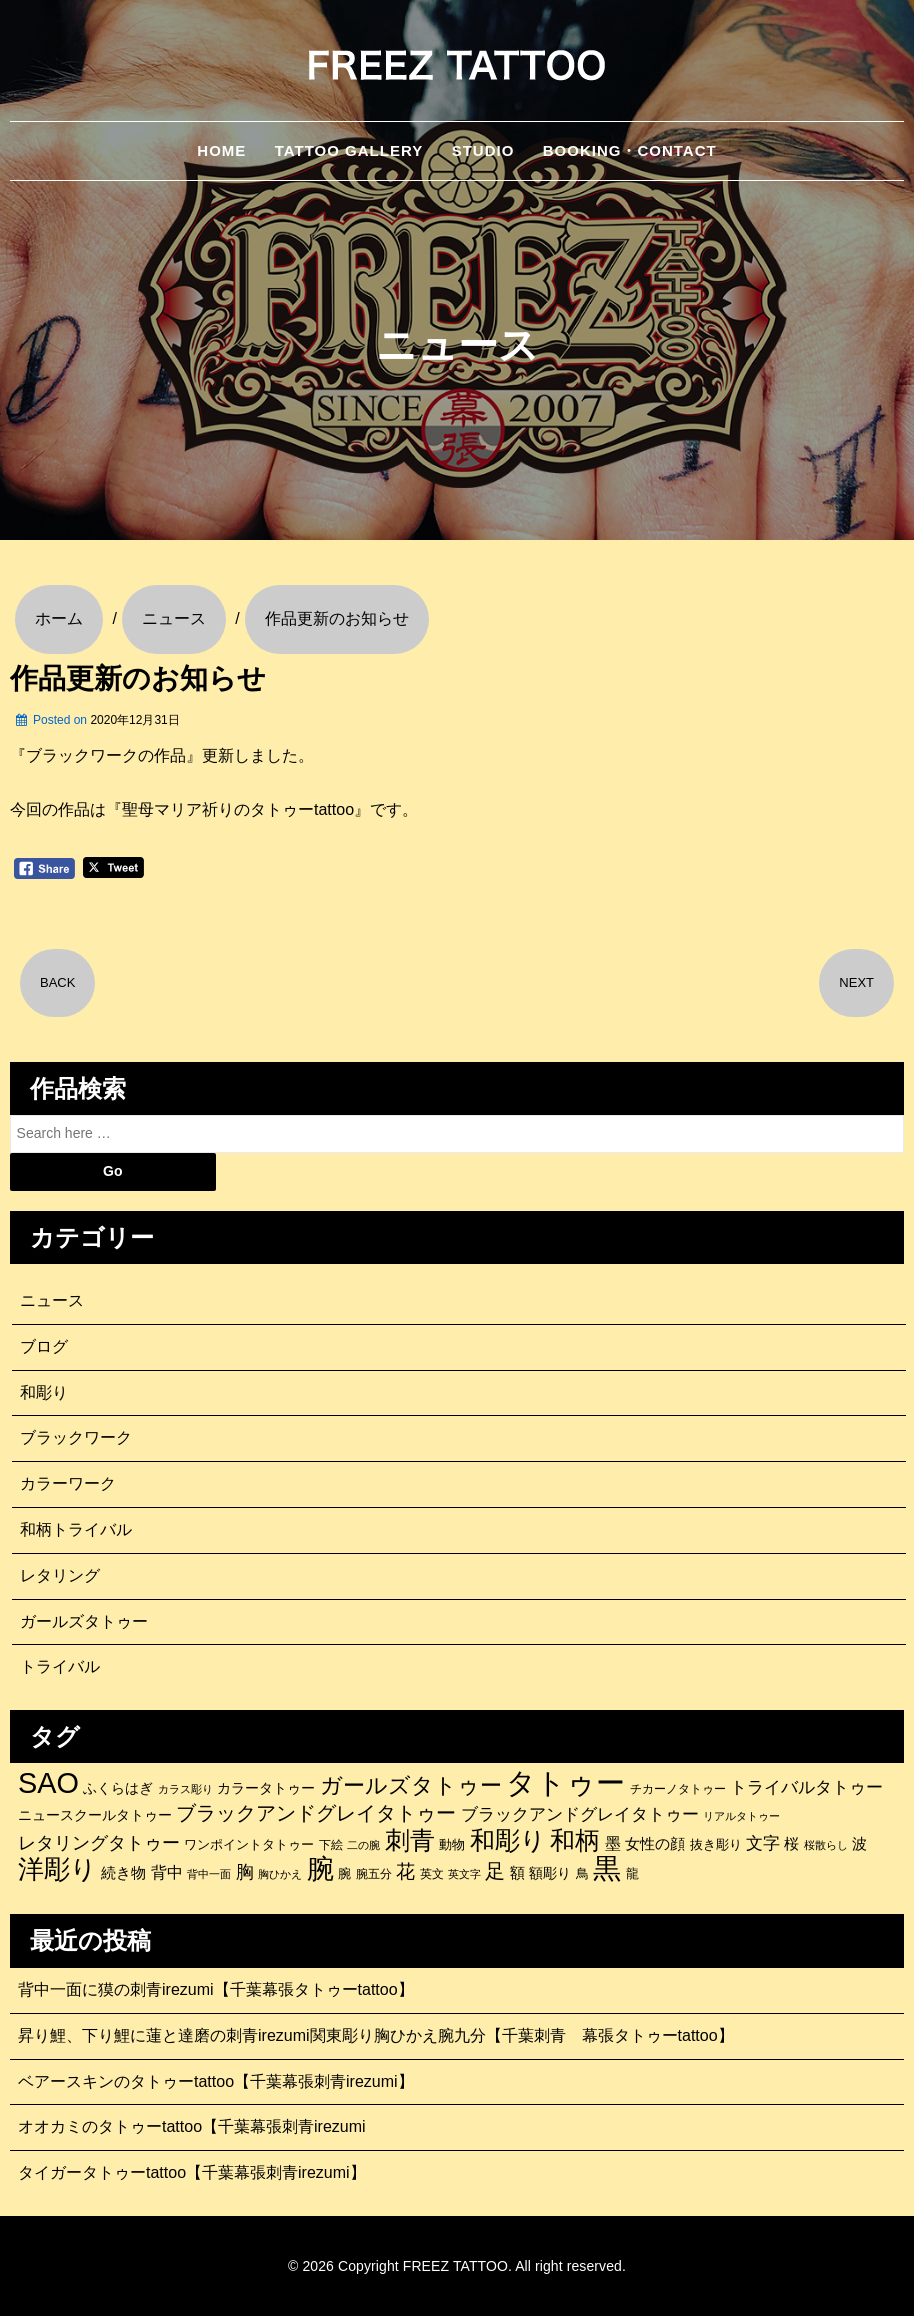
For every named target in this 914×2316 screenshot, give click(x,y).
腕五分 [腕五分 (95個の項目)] (374, 1873)
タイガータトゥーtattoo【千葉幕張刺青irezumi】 (192, 2172)
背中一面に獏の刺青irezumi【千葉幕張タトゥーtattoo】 (216, 1989)
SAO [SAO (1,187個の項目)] (48, 1783)
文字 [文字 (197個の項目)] (763, 1843)
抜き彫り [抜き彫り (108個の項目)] (716, 1845)
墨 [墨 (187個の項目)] (613, 1843)
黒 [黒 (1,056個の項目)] (607, 1869)
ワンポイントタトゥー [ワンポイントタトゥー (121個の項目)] (249, 1844)
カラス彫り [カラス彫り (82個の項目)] (185, 1789)
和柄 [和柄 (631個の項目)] (575, 1841)
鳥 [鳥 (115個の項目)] (582, 1873)
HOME (221, 150)
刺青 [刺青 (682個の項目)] (410, 1840)
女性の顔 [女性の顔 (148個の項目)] (655, 1844)
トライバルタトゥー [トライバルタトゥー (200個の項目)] (806, 1787)
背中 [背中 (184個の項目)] (167, 1872)
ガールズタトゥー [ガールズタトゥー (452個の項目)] (411, 1786)
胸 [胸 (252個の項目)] (245, 1871)
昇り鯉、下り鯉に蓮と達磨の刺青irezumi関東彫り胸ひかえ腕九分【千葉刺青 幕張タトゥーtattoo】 (376, 2035)
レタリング (60, 1575)
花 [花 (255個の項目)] (405, 1871)
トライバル (60, 1666)
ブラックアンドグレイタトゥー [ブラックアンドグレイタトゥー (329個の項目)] (316, 1813)
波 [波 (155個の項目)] (859, 1843)
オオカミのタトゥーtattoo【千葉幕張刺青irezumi (192, 2126)
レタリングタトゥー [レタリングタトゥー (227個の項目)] (99, 1843)
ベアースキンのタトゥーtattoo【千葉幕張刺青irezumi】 (216, 2081)
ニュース (52, 1300)
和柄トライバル (76, 1529)
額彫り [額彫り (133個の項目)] (550, 1873)
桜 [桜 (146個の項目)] (791, 1844)
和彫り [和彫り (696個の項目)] (508, 1840)
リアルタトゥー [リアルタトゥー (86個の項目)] (741, 1816)
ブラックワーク (76, 1437)
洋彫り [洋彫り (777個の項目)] (57, 1869)
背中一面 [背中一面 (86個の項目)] (209, 1874)
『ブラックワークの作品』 (106, 755)
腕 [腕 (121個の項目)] (344, 1873)
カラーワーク (68, 1483)
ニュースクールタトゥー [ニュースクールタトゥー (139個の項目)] (95, 1815)
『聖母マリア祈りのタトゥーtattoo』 (238, 809)
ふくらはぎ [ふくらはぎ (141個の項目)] (118, 1788)
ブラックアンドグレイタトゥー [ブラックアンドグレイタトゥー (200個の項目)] (580, 1814)
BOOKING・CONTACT (630, 150)
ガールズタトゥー (84, 1621)
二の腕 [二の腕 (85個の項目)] (363, 1845)
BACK (57, 982)
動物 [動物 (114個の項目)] (452, 1844)
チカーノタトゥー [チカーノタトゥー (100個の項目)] (678, 1789)
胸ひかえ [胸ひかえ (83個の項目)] (280, 1874)
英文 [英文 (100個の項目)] (432, 1874)
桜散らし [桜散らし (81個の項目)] (826, 1845)
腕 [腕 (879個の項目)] (320, 1869)
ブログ (44, 1346)
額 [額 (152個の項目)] (517, 1873)
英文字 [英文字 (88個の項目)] (464, 1874)
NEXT (856, 982)
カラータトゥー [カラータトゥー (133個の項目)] (266, 1788)
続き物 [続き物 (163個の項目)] (123, 1872)
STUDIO (483, 150)
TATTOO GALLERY (349, 150)
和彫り (44, 1392)
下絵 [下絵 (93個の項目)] (331, 1844)
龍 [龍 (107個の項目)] (632, 1874)
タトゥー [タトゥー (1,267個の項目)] (565, 1783)
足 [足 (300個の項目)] (495, 1871)
